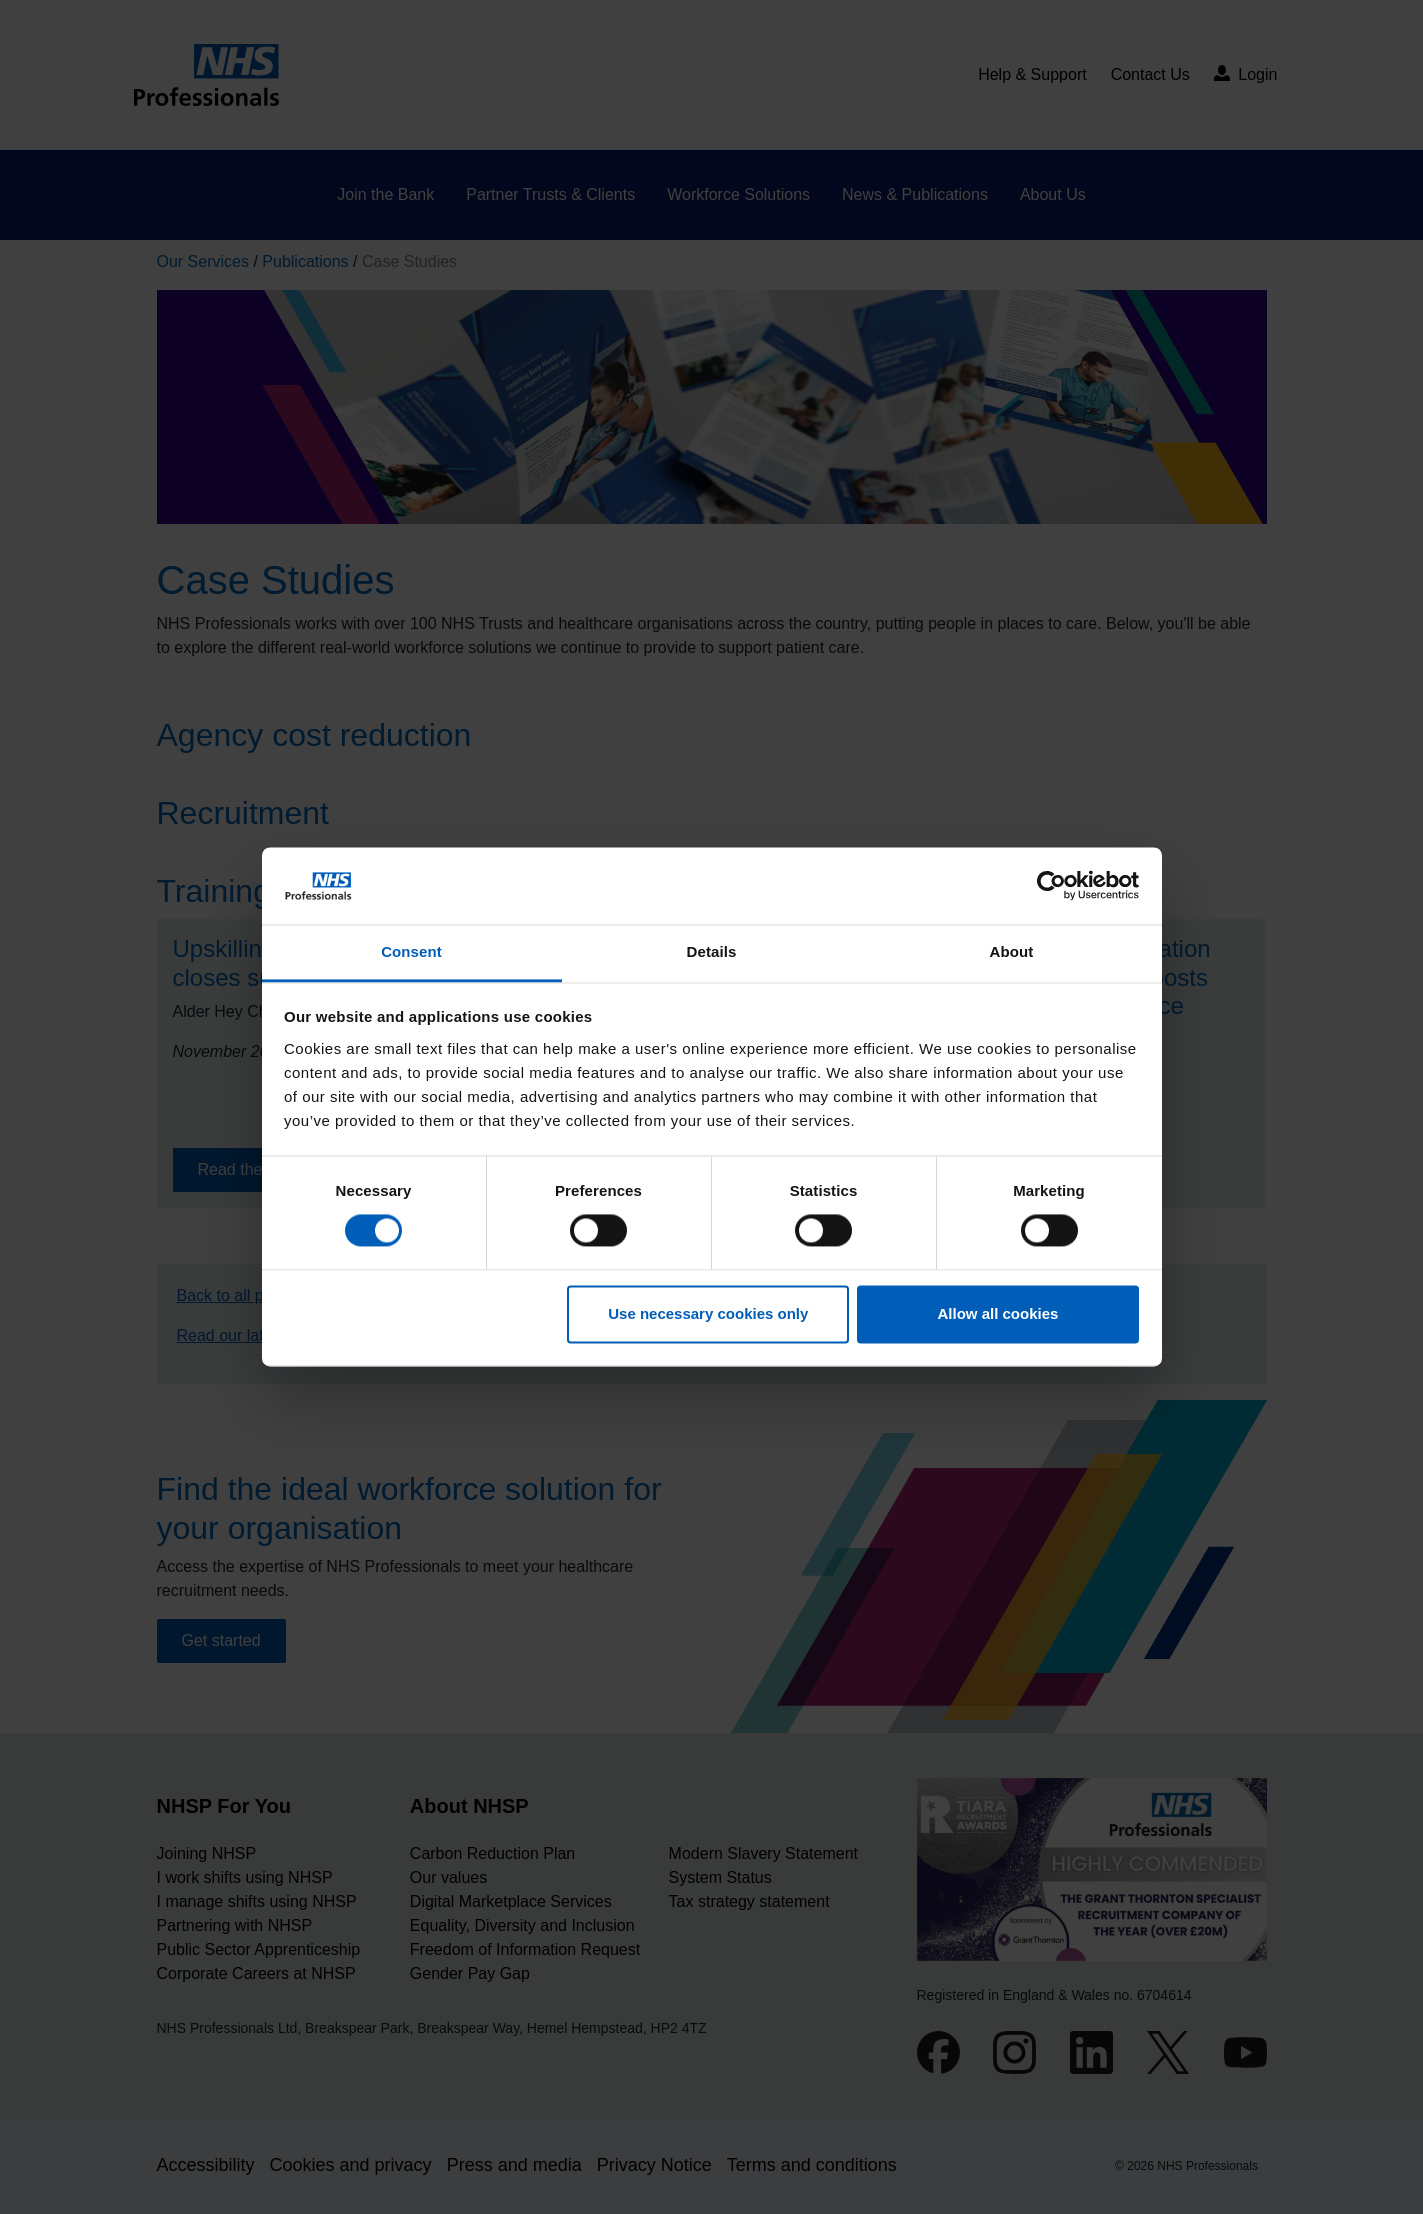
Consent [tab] (411, 951)
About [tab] (1012, 951)
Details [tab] (712, 951)
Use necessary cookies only (708, 1313)
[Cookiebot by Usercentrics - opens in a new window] (1051, 886)
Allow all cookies (997, 1313)
